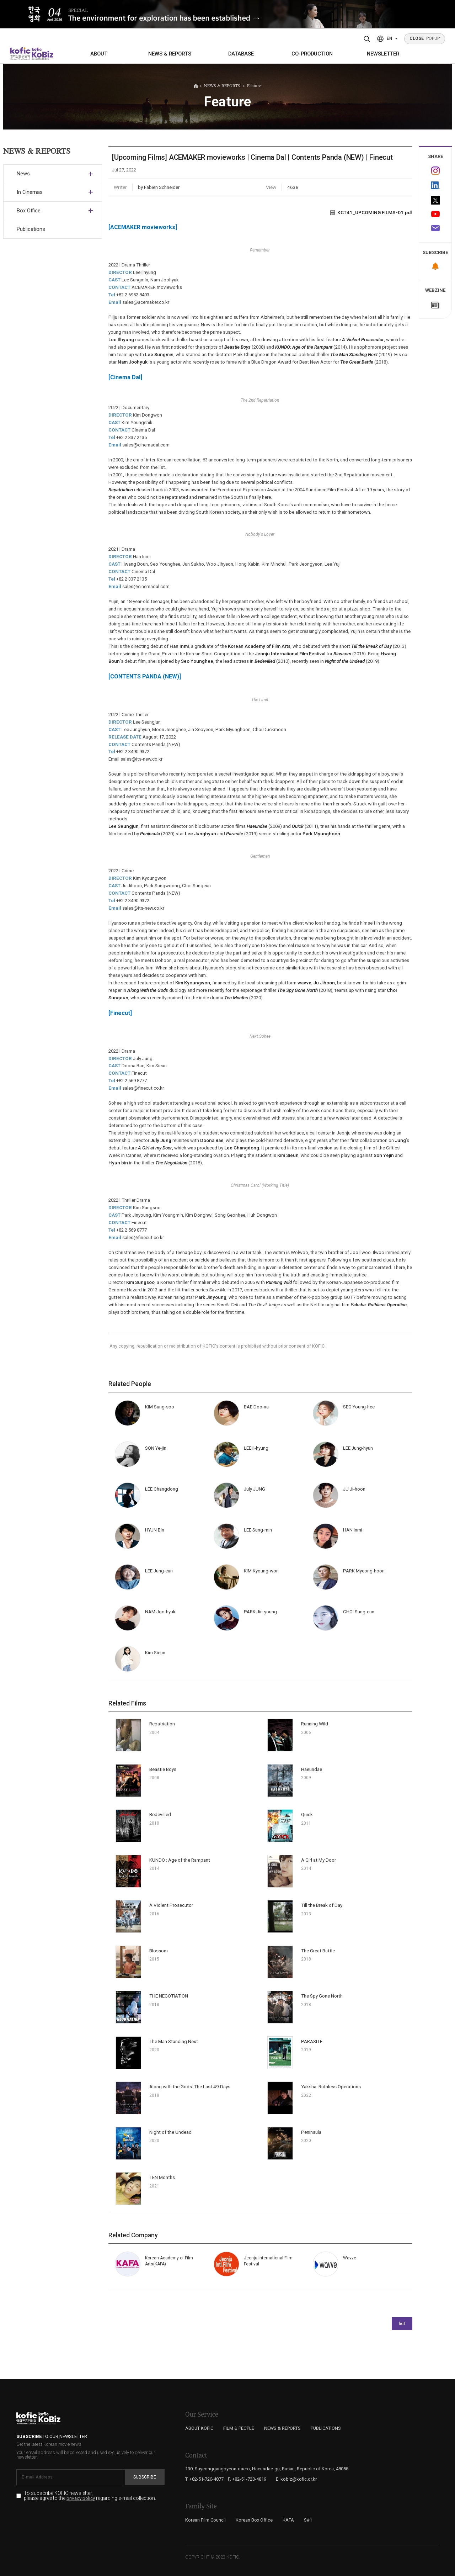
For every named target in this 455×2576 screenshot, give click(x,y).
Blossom (158, 1950)
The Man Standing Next (173, 2041)
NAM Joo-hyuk (160, 1611)
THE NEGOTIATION (168, 1996)
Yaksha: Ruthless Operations (331, 2086)
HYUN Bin (154, 1530)
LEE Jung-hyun (358, 1448)
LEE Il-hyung (256, 1448)
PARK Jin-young (260, 1611)
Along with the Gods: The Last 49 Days (189, 2086)
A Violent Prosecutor (171, 1905)
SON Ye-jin (155, 1448)
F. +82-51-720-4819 (247, 2479)
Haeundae (311, 1769)
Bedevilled (160, 1814)
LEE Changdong (161, 1489)
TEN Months (162, 2177)
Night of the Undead (170, 2132)
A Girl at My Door (318, 1860)
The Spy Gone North (322, 1996)
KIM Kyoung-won (261, 1570)
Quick (307, 1814)
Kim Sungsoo (140, 1282)
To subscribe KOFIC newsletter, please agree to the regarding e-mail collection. (90, 2496)
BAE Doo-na (256, 1406)
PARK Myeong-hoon (364, 1570)
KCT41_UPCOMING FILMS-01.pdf (371, 212)
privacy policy (80, 2498)
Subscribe (144, 2477)
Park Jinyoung (210, 1297)
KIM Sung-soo (159, 1406)
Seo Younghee (197, 661)
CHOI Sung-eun (358, 1611)
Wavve (349, 2257)
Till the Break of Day (321, 1905)
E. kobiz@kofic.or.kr (296, 2479)
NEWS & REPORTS (169, 54)
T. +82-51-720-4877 (204, 2479)
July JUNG (254, 1489)
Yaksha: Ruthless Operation (378, 1304)
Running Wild (279, 1282)
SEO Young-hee (359, 1406)
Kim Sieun (288, 1155)
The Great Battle (318, 1950)
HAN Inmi (352, 1530)
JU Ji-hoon (354, 1489)
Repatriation (162, 1723)
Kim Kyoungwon (192, 982)
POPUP (425, 38)
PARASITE (311, 2041)
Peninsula (311, 2132)
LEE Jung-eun (159, 1570)
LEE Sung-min (258, 1530)
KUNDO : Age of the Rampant (179, 1860)
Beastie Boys (162, 1769)
